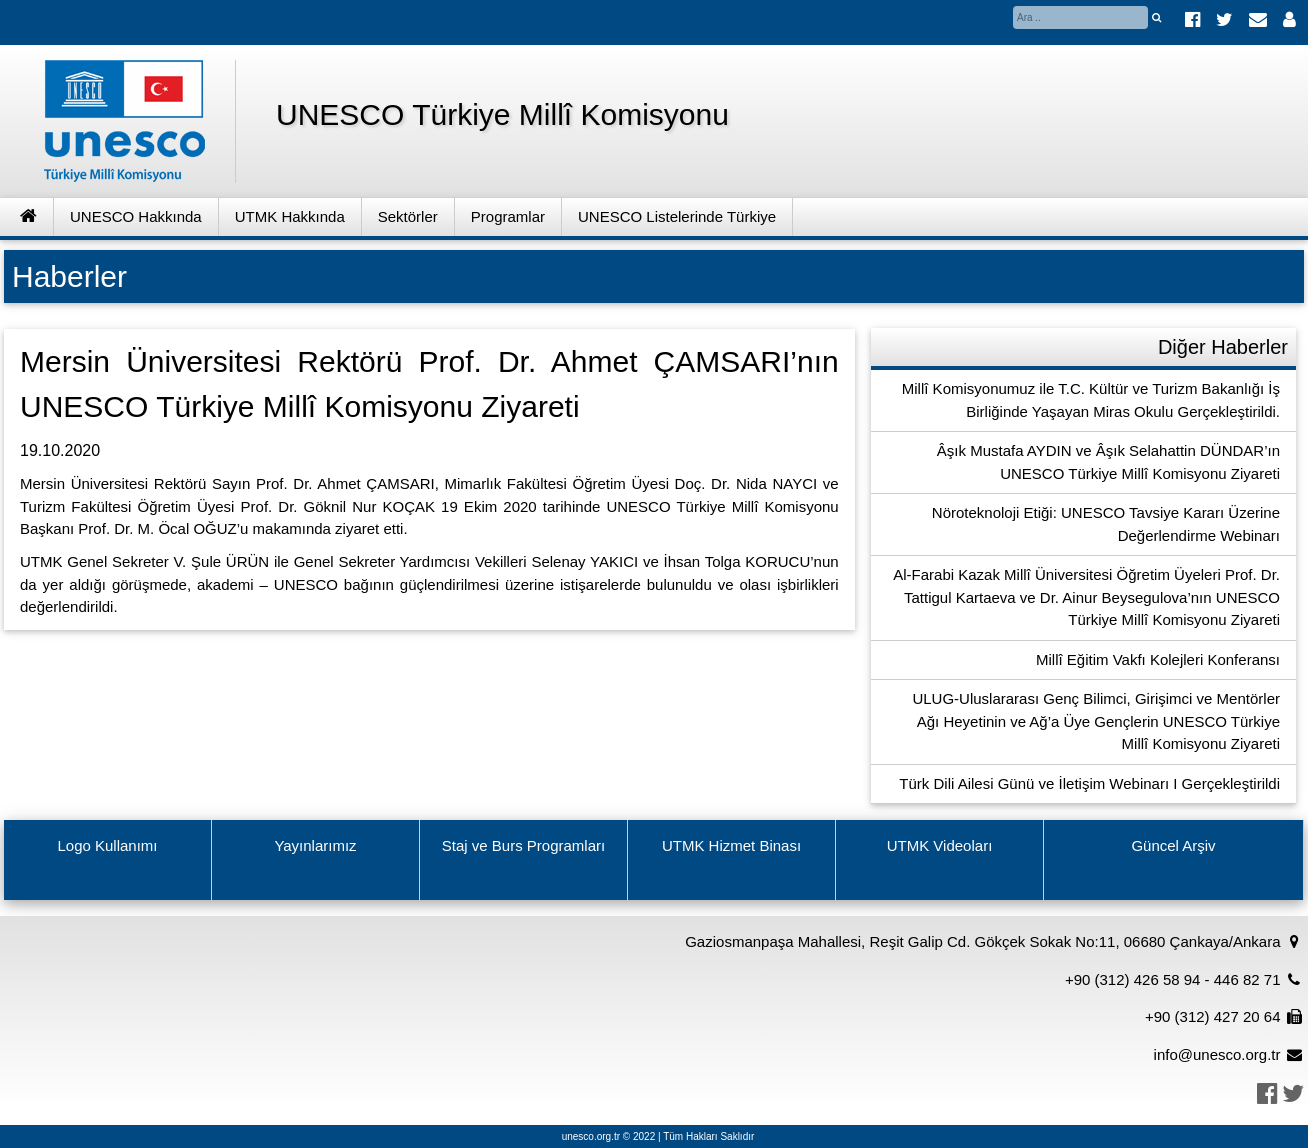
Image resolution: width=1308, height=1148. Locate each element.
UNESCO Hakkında (136, 216)
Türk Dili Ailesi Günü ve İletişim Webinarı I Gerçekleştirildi (1089, 783)
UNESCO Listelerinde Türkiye (677, 216)
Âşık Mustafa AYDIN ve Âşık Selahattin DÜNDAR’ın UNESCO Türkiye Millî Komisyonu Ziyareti (1108, 462)
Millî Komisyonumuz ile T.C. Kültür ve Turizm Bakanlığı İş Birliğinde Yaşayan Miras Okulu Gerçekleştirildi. (1091, 400)
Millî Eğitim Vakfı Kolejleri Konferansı (1158, 659)
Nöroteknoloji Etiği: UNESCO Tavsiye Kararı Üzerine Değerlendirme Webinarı (1106, 524)
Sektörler (408, 216)
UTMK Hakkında (290, 216)
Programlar (508, 216)
